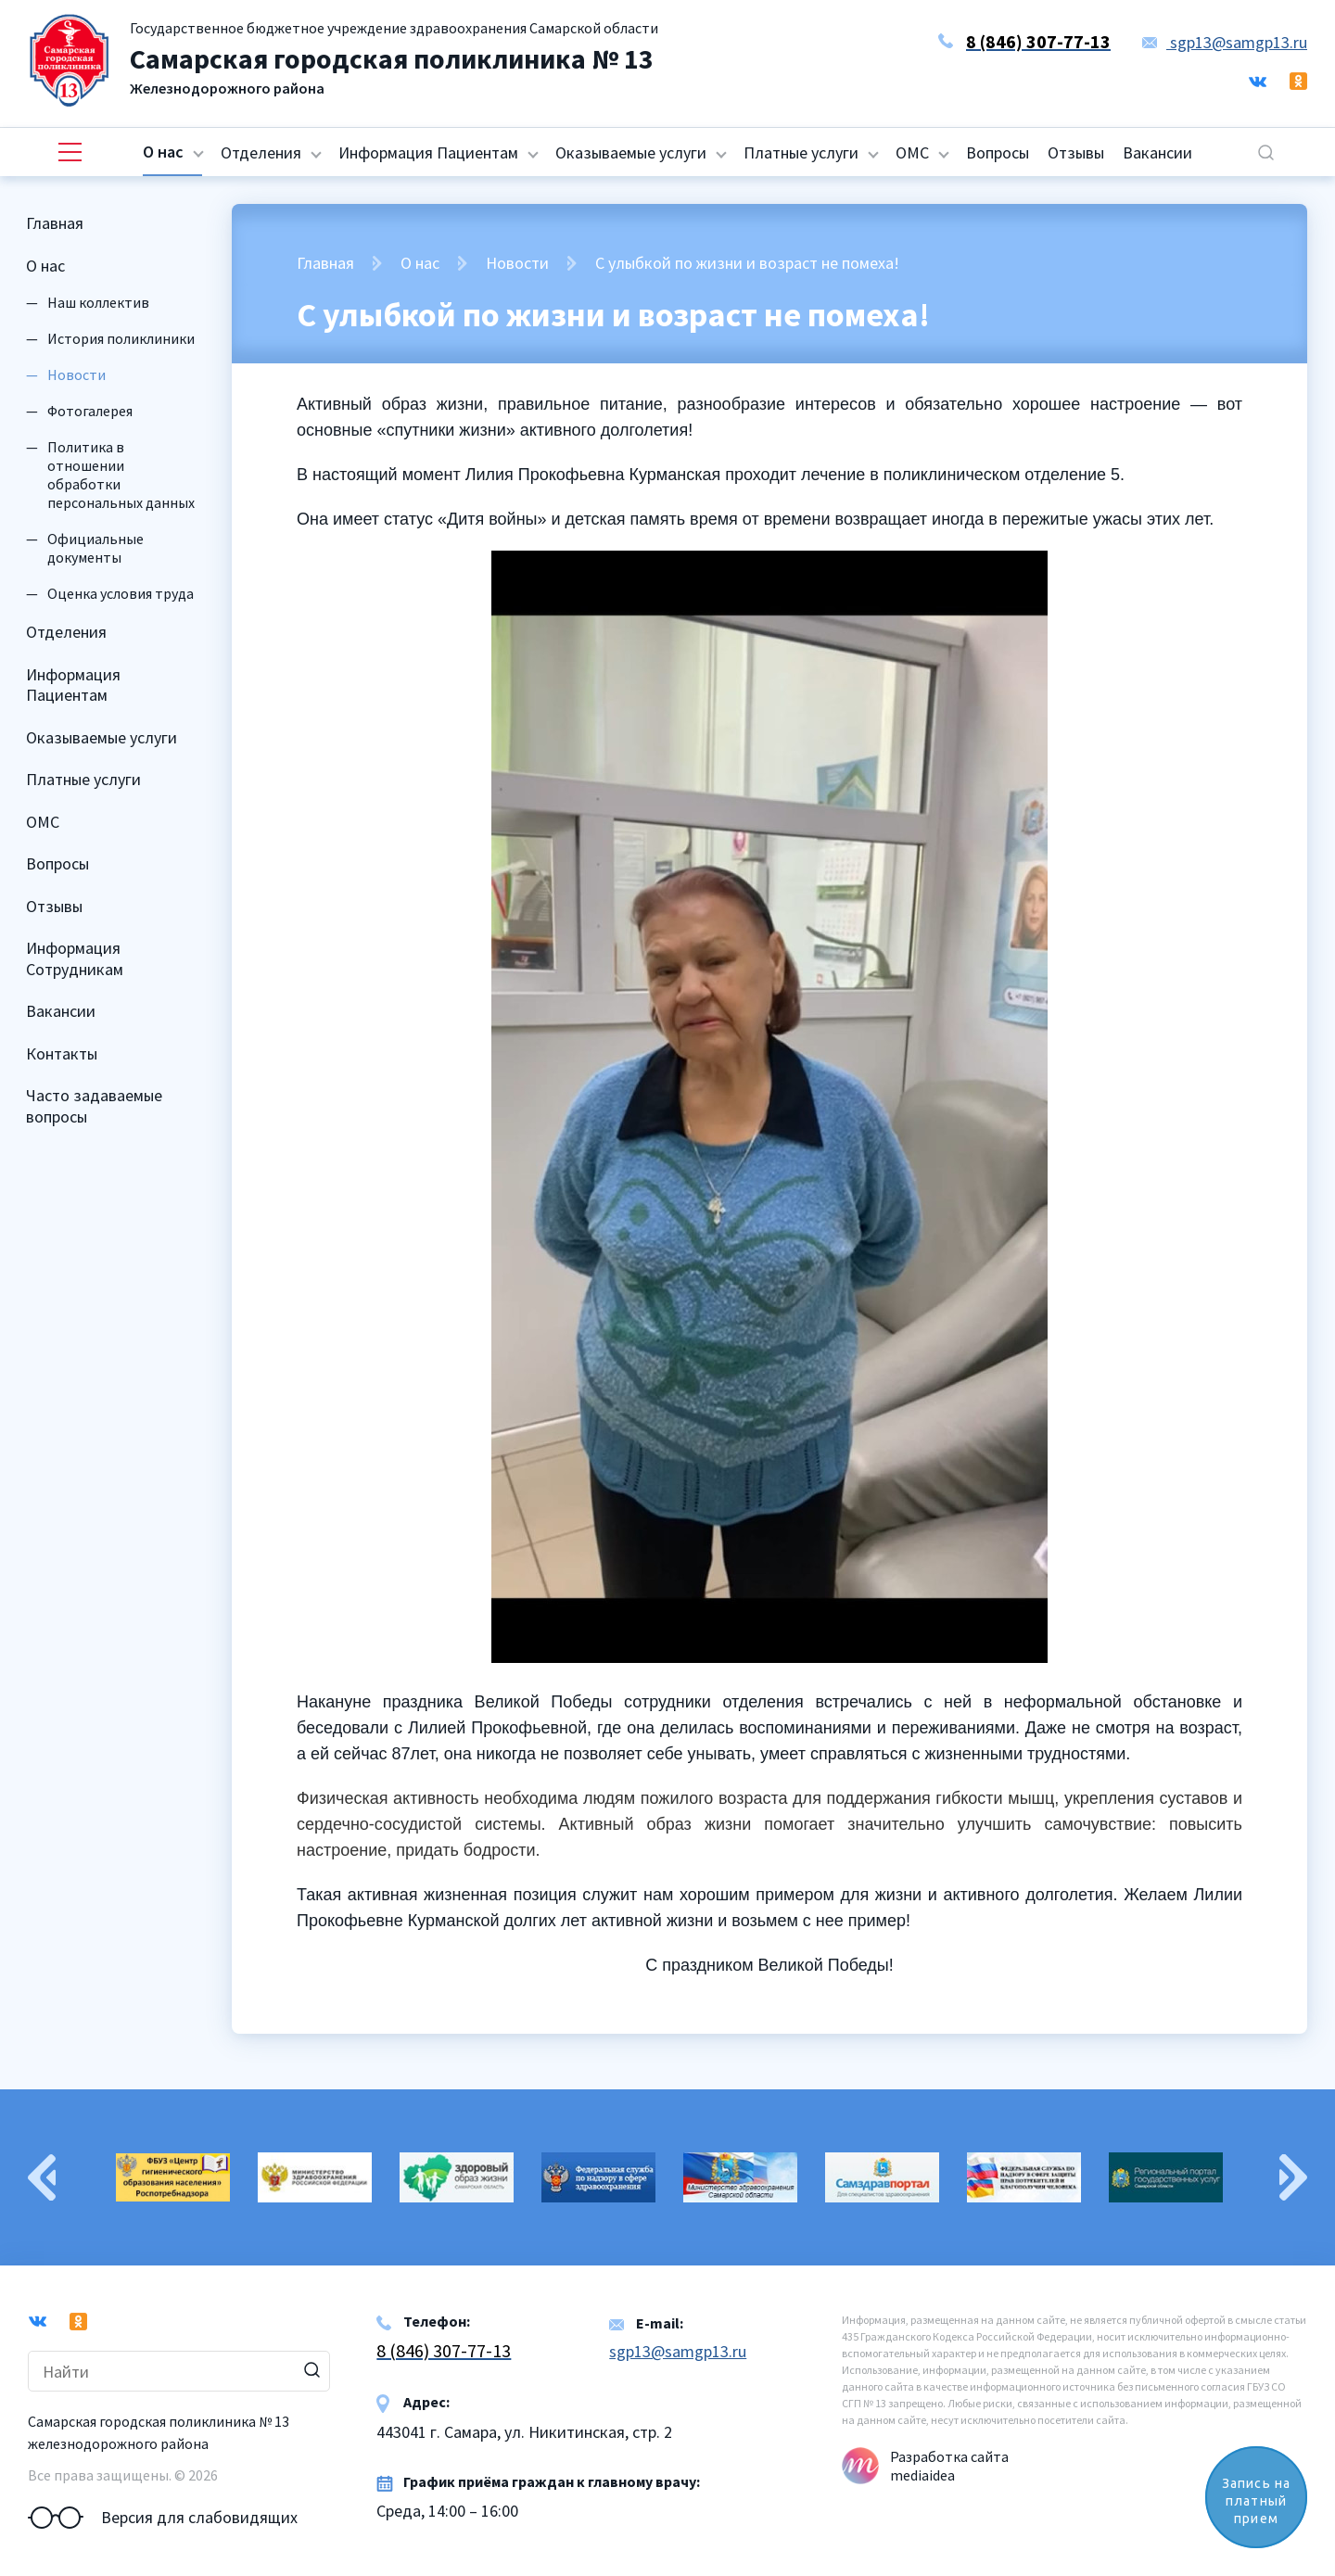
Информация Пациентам (428, 152)
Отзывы (1076, 152)
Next (1293, 2177)
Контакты (61, 1053)
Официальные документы (95, 547)
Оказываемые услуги (630, 152)
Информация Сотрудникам (74, 958)
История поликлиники (121, 338)
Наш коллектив (98, 302)
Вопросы (997, 152)
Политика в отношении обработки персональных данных (121, 475)
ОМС (912, 152)
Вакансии (1157, 152)
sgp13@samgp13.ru (1224, 42)
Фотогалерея (90, 410)
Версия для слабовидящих (163, 2517)
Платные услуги (801, 152)
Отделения (261, 152)
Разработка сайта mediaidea (949, 2465)
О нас (163, 151)
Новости (517, 262)
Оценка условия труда (120, 593)
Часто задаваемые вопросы (94, 1106)
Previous (42, 2177)
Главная (54, 223)
